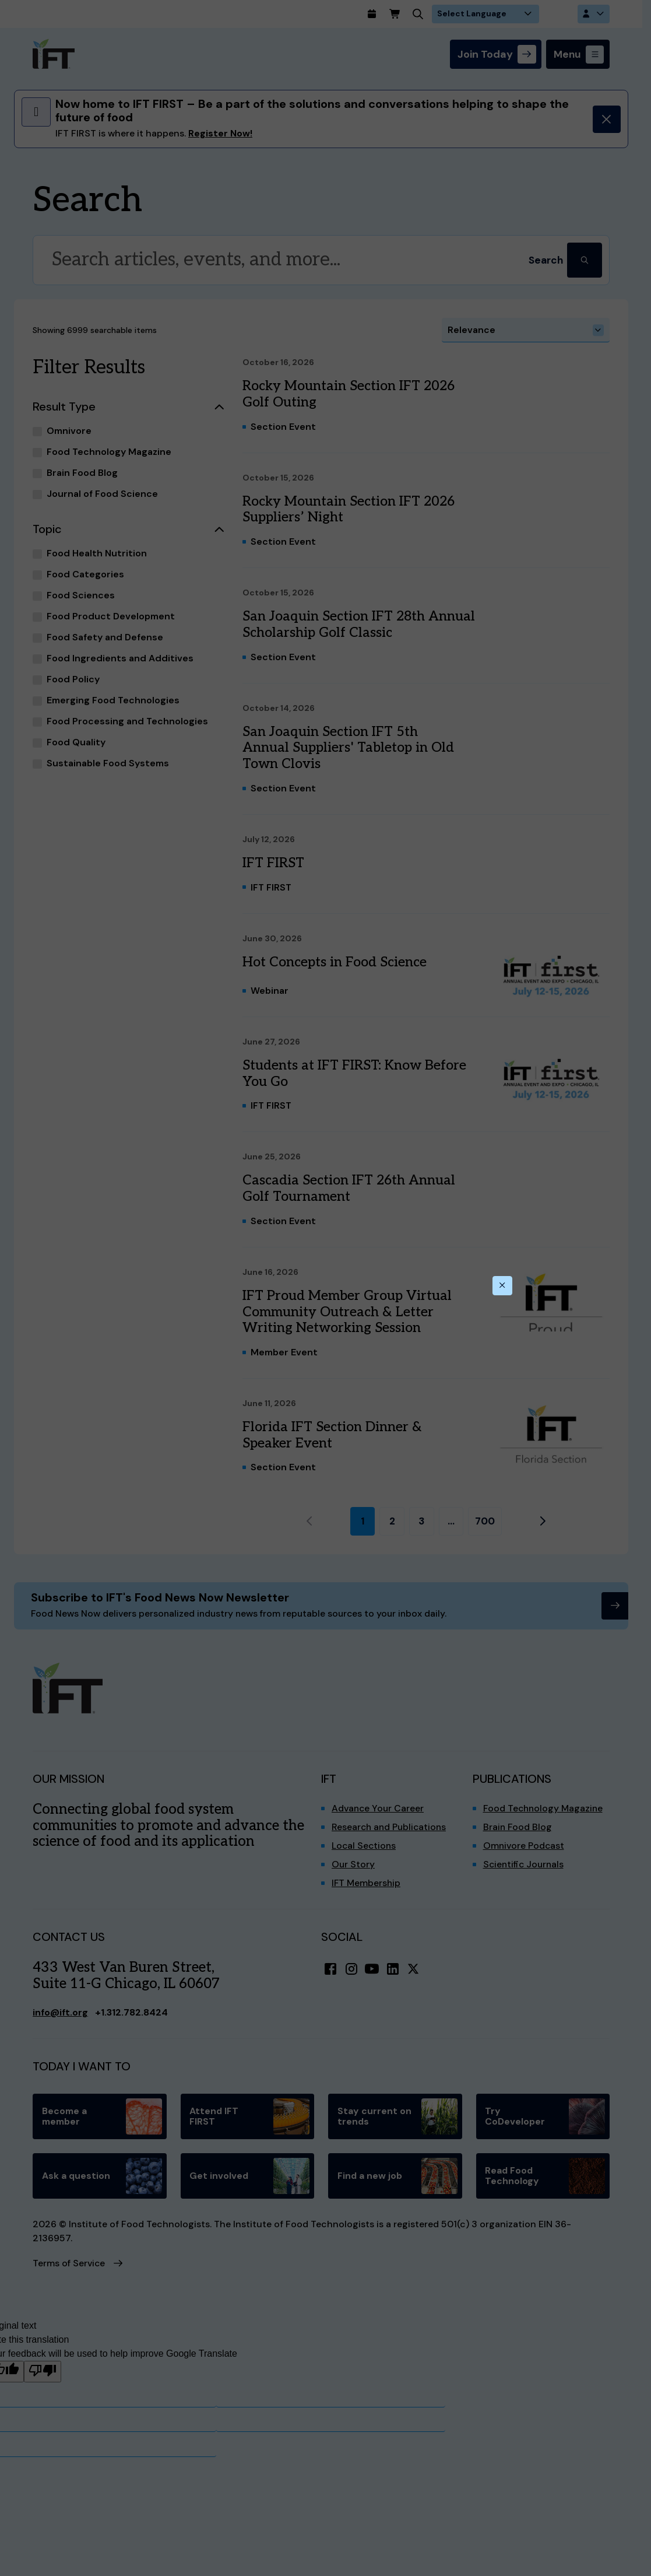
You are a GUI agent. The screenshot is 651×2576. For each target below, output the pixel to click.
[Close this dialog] (502, 1286)
